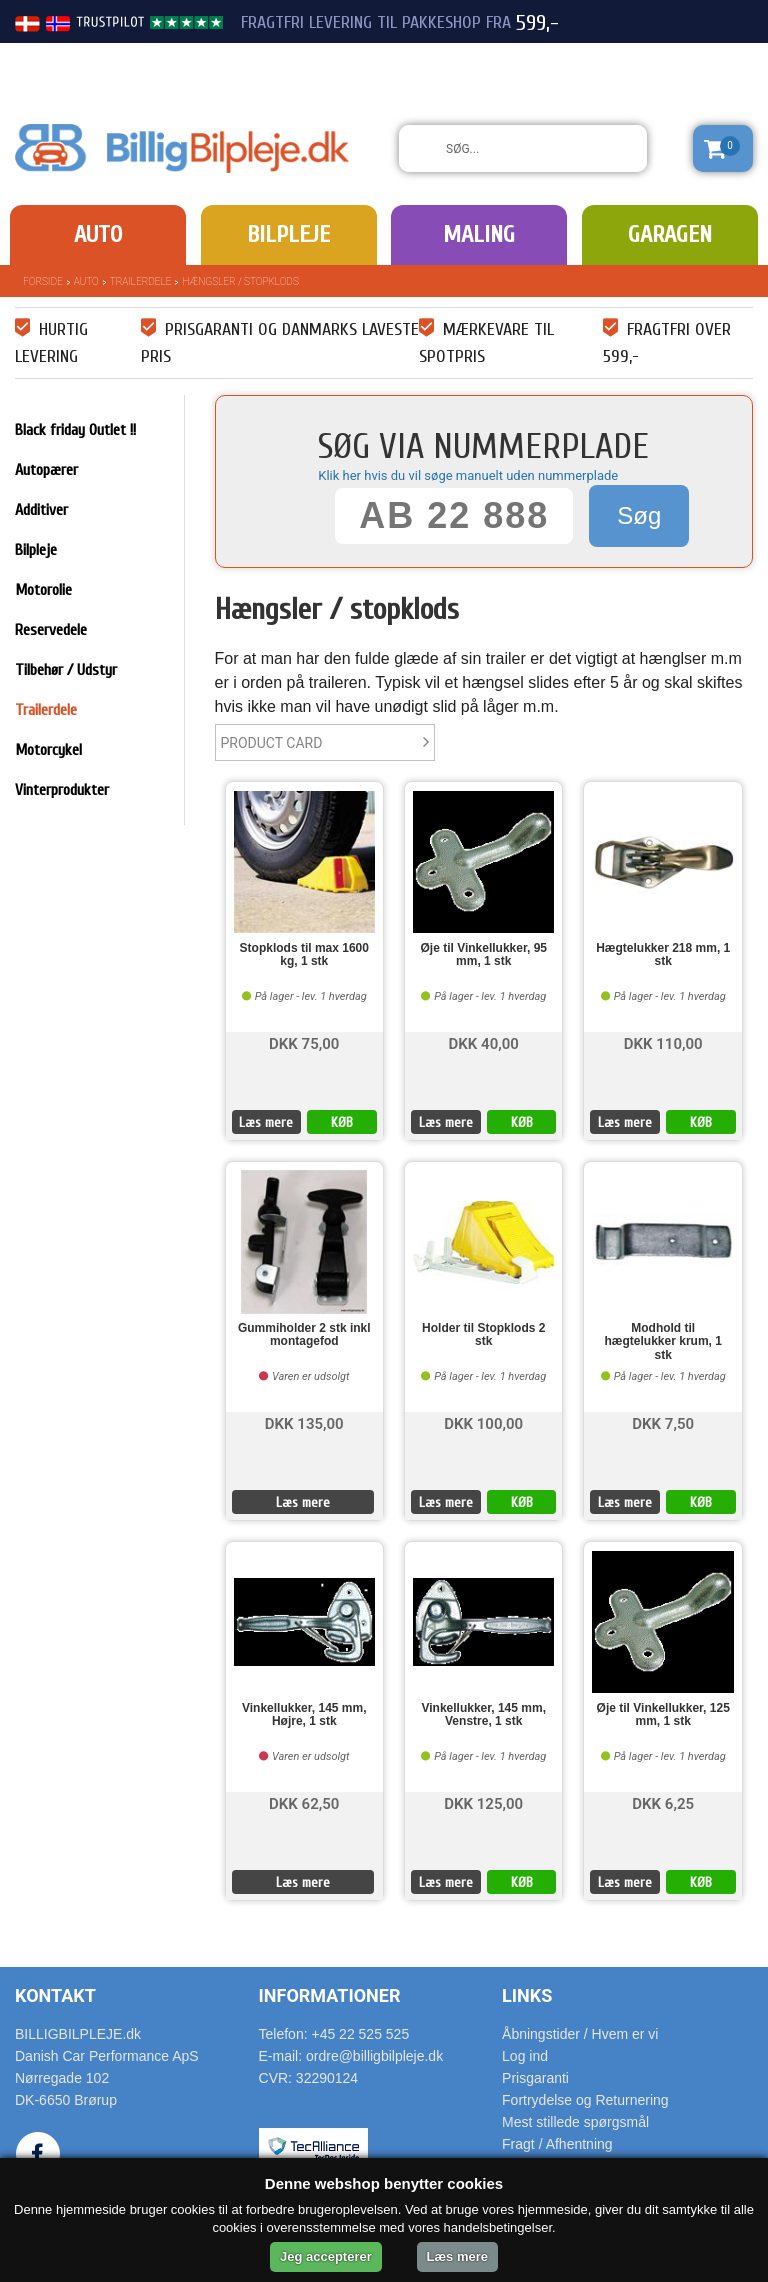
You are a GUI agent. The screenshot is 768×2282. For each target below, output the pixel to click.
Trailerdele (141, 281)
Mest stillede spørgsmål (575, 2122)
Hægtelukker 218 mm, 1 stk (663, 955)
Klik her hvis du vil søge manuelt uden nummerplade (468, 475)
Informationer (330, 1995)
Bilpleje (288, 234)
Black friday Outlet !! (75, 430)
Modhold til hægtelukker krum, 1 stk (663, 1341)
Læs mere (266, 1122)
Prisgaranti (535, 2078)
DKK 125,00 (483, 1802)
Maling (479, 234)
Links (527, 1995)
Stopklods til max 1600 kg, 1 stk (304, 955)
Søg (639, 515)
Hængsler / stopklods (240, 281)
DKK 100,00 (483, 1422)
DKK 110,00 (663, 1042)
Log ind (525, 2056)
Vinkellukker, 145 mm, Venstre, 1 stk (483, 1715)
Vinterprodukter (62, 790)
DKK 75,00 (304, 1042)
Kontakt (55, 1995)
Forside (43, 281)
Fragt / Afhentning (557, 2144)
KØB (342, 1122)
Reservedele (51, 630)
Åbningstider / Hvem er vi (580, 2034)
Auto (98, 234)
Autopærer (46, 470)
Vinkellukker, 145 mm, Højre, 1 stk (304, 1715)
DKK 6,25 (663, 1802)
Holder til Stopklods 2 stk (483, 1335)
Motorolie (43, 590)
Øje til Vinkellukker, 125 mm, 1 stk (663, 1715)
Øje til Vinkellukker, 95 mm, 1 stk (483, 955)
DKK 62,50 (304, 1802)
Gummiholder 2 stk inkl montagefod (304, 1335)
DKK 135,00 (304, 1422)
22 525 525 (642, 58)
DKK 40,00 (484, 1042)
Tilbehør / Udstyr (66, 670)
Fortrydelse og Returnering (585, 2100)
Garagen (670, 234)
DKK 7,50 (663, 1422)
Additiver (41, 510)
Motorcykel (48, 750)
